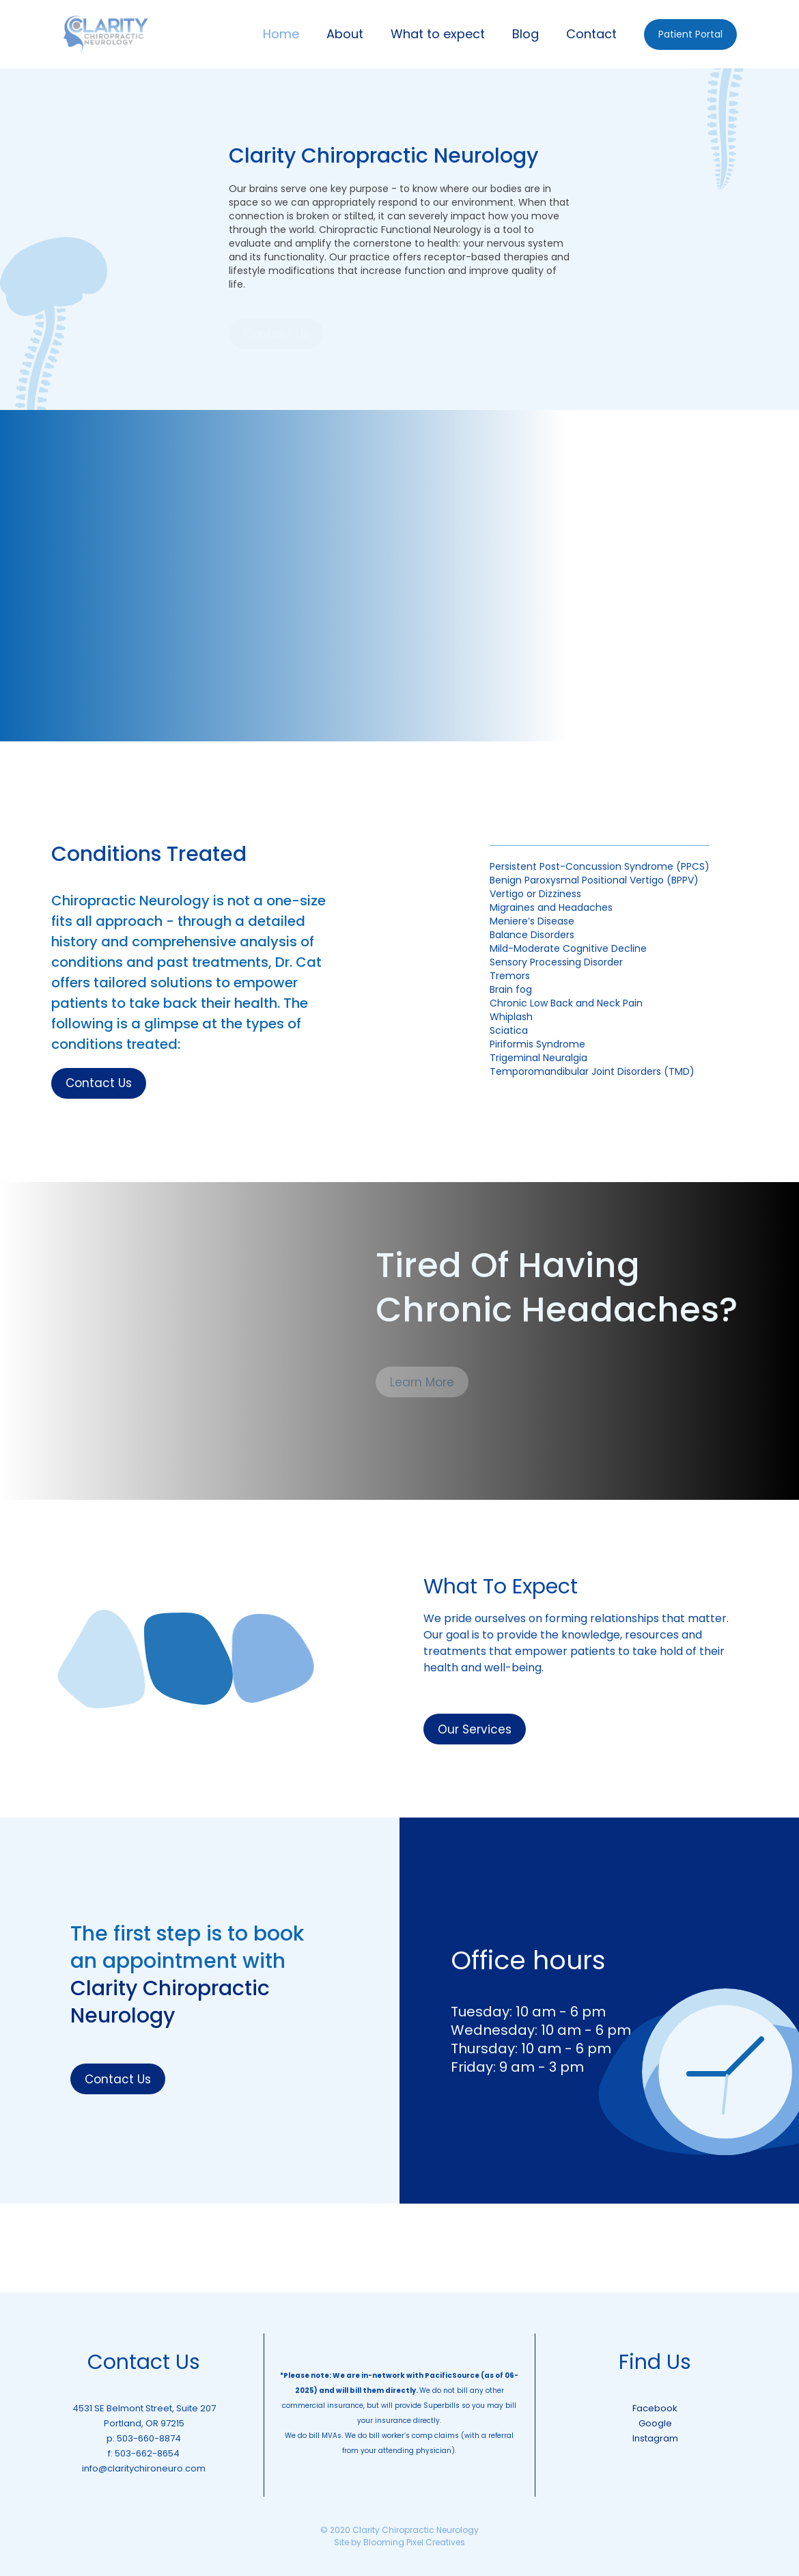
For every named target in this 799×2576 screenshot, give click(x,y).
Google (655, 2423)
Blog (525, 33)
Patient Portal (690, 34)
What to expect (438, 33)
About (344, 33)
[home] (106, 34)
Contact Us (99, 1083)
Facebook (654, 2408)
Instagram (655, 2438)
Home (281, 33)
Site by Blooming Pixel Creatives (399, 2542)
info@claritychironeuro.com (144, 2468)
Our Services (474, 1729)
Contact (591, 33)
